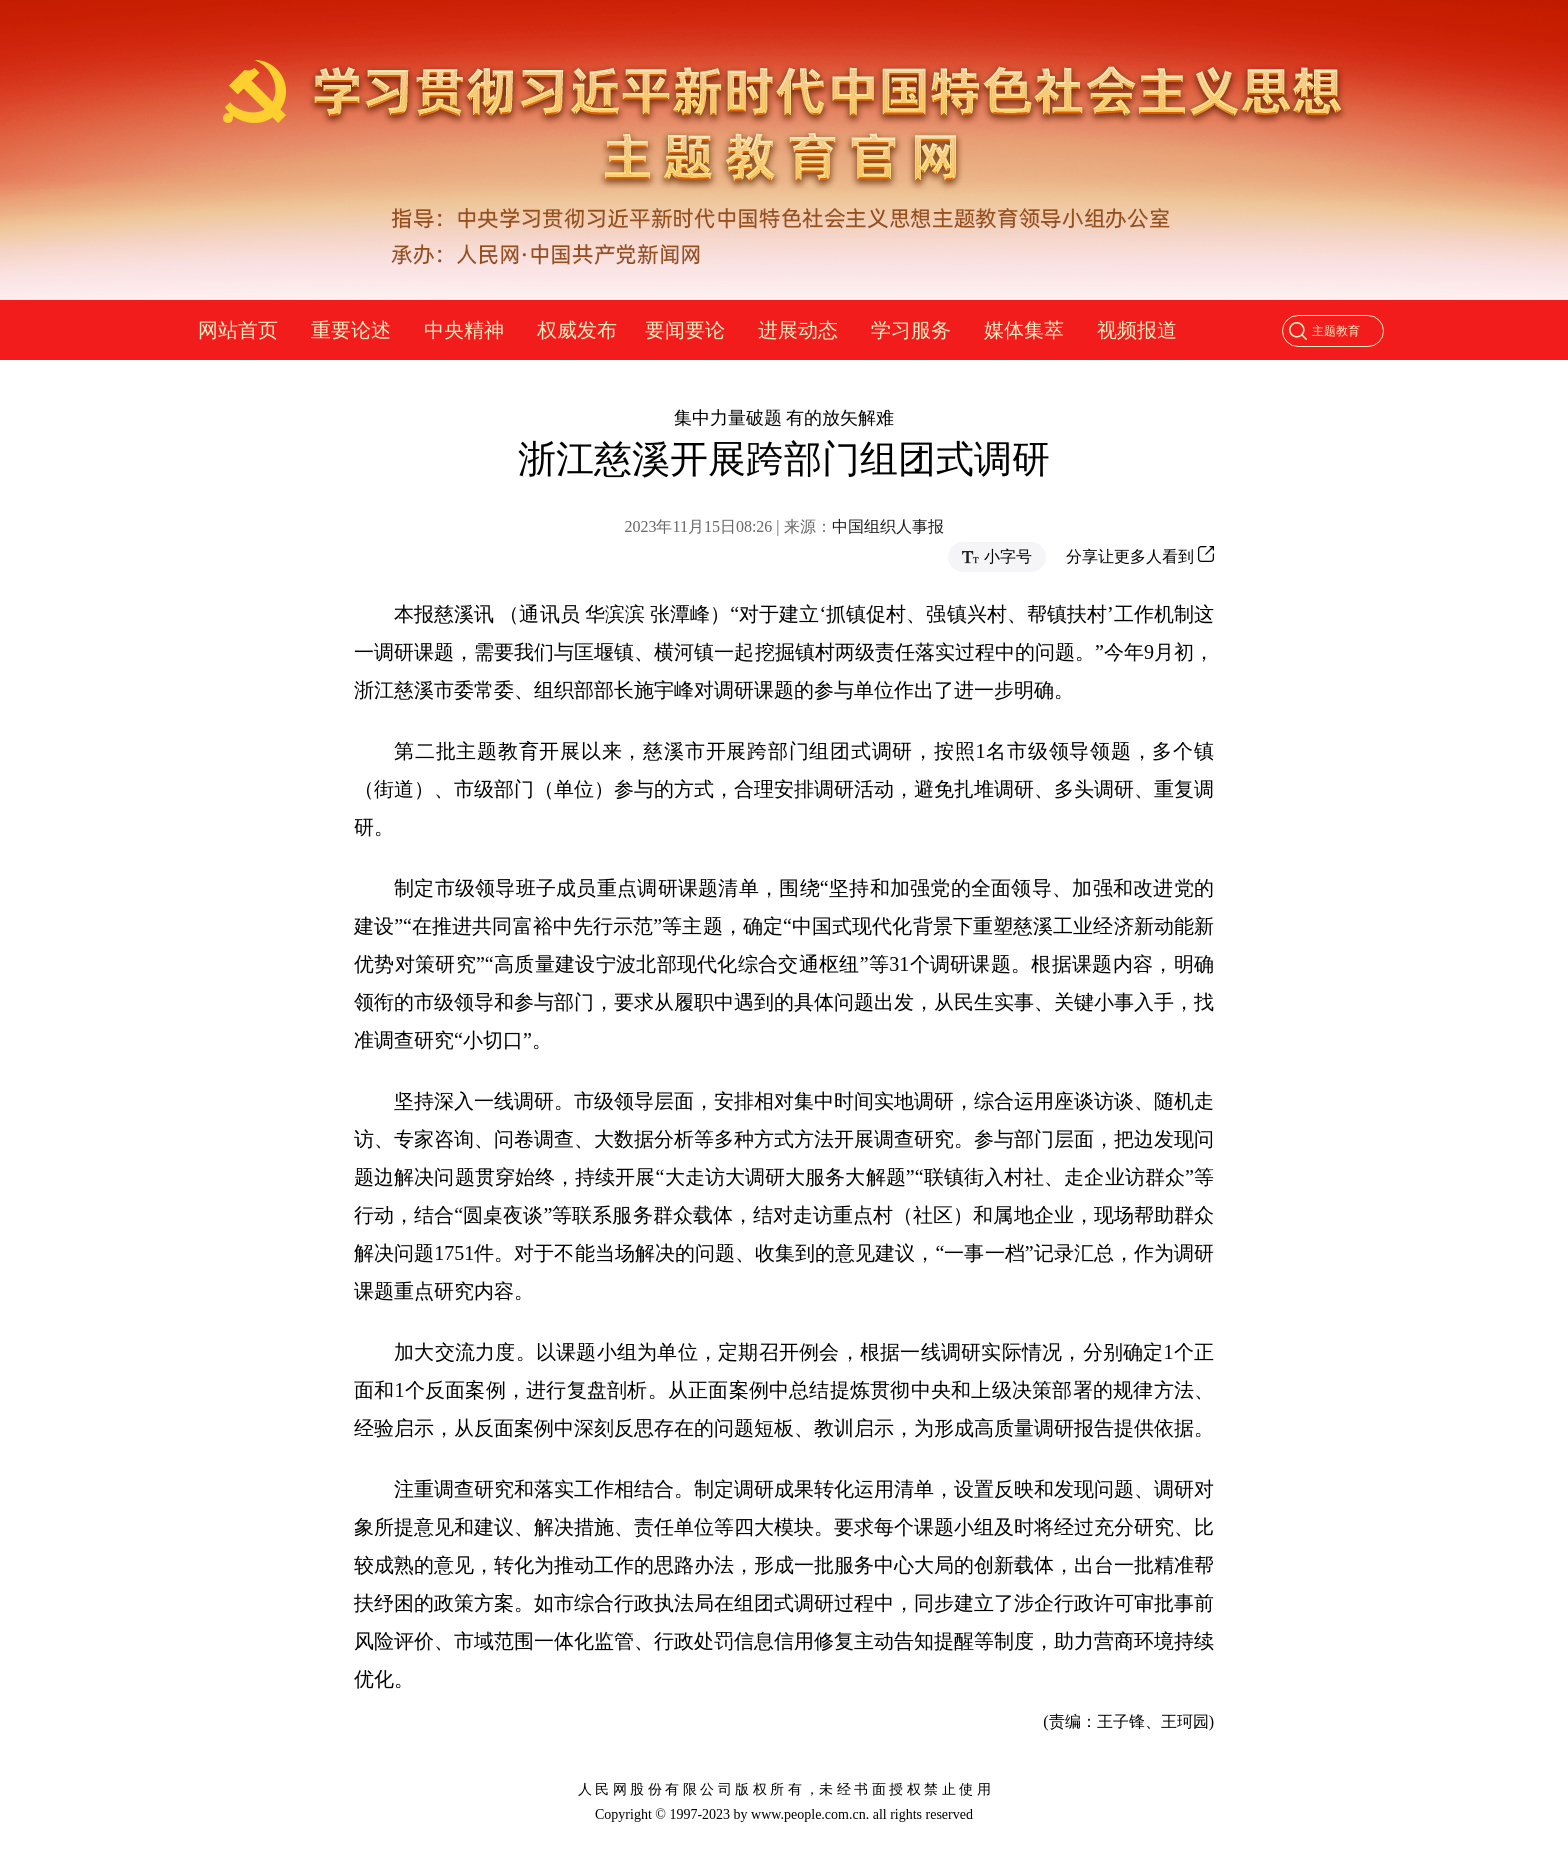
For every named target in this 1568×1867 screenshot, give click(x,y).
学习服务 (911, 330)
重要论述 (351, 330)
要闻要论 (685, 330)
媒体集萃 (1024, 330)
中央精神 (464, 330)
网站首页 (238, 330)
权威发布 (577, 330)
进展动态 (798, 330)
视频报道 (1137, 330)
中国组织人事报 (888, 526)
